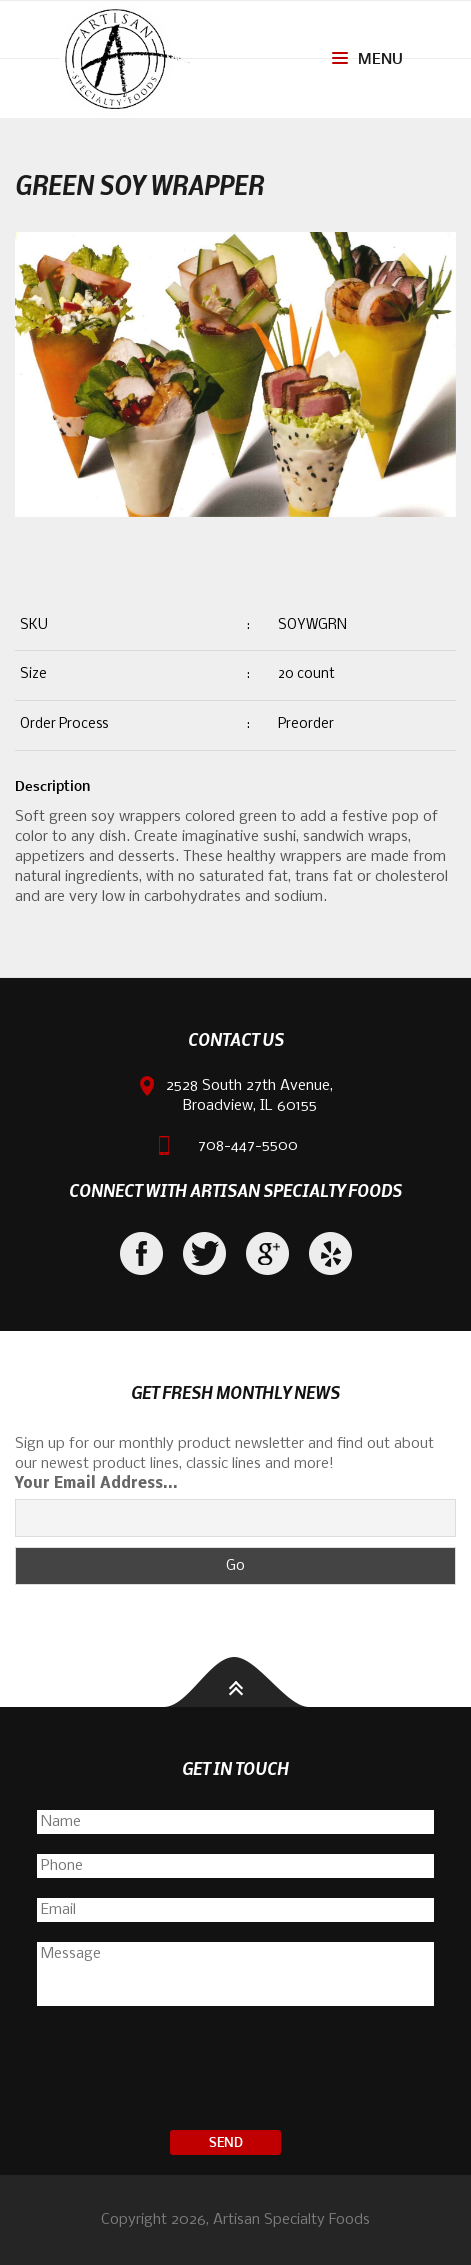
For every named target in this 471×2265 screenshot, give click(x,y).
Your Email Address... (96, 1484)
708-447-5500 (248, 1146)
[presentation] (236, 2071)
